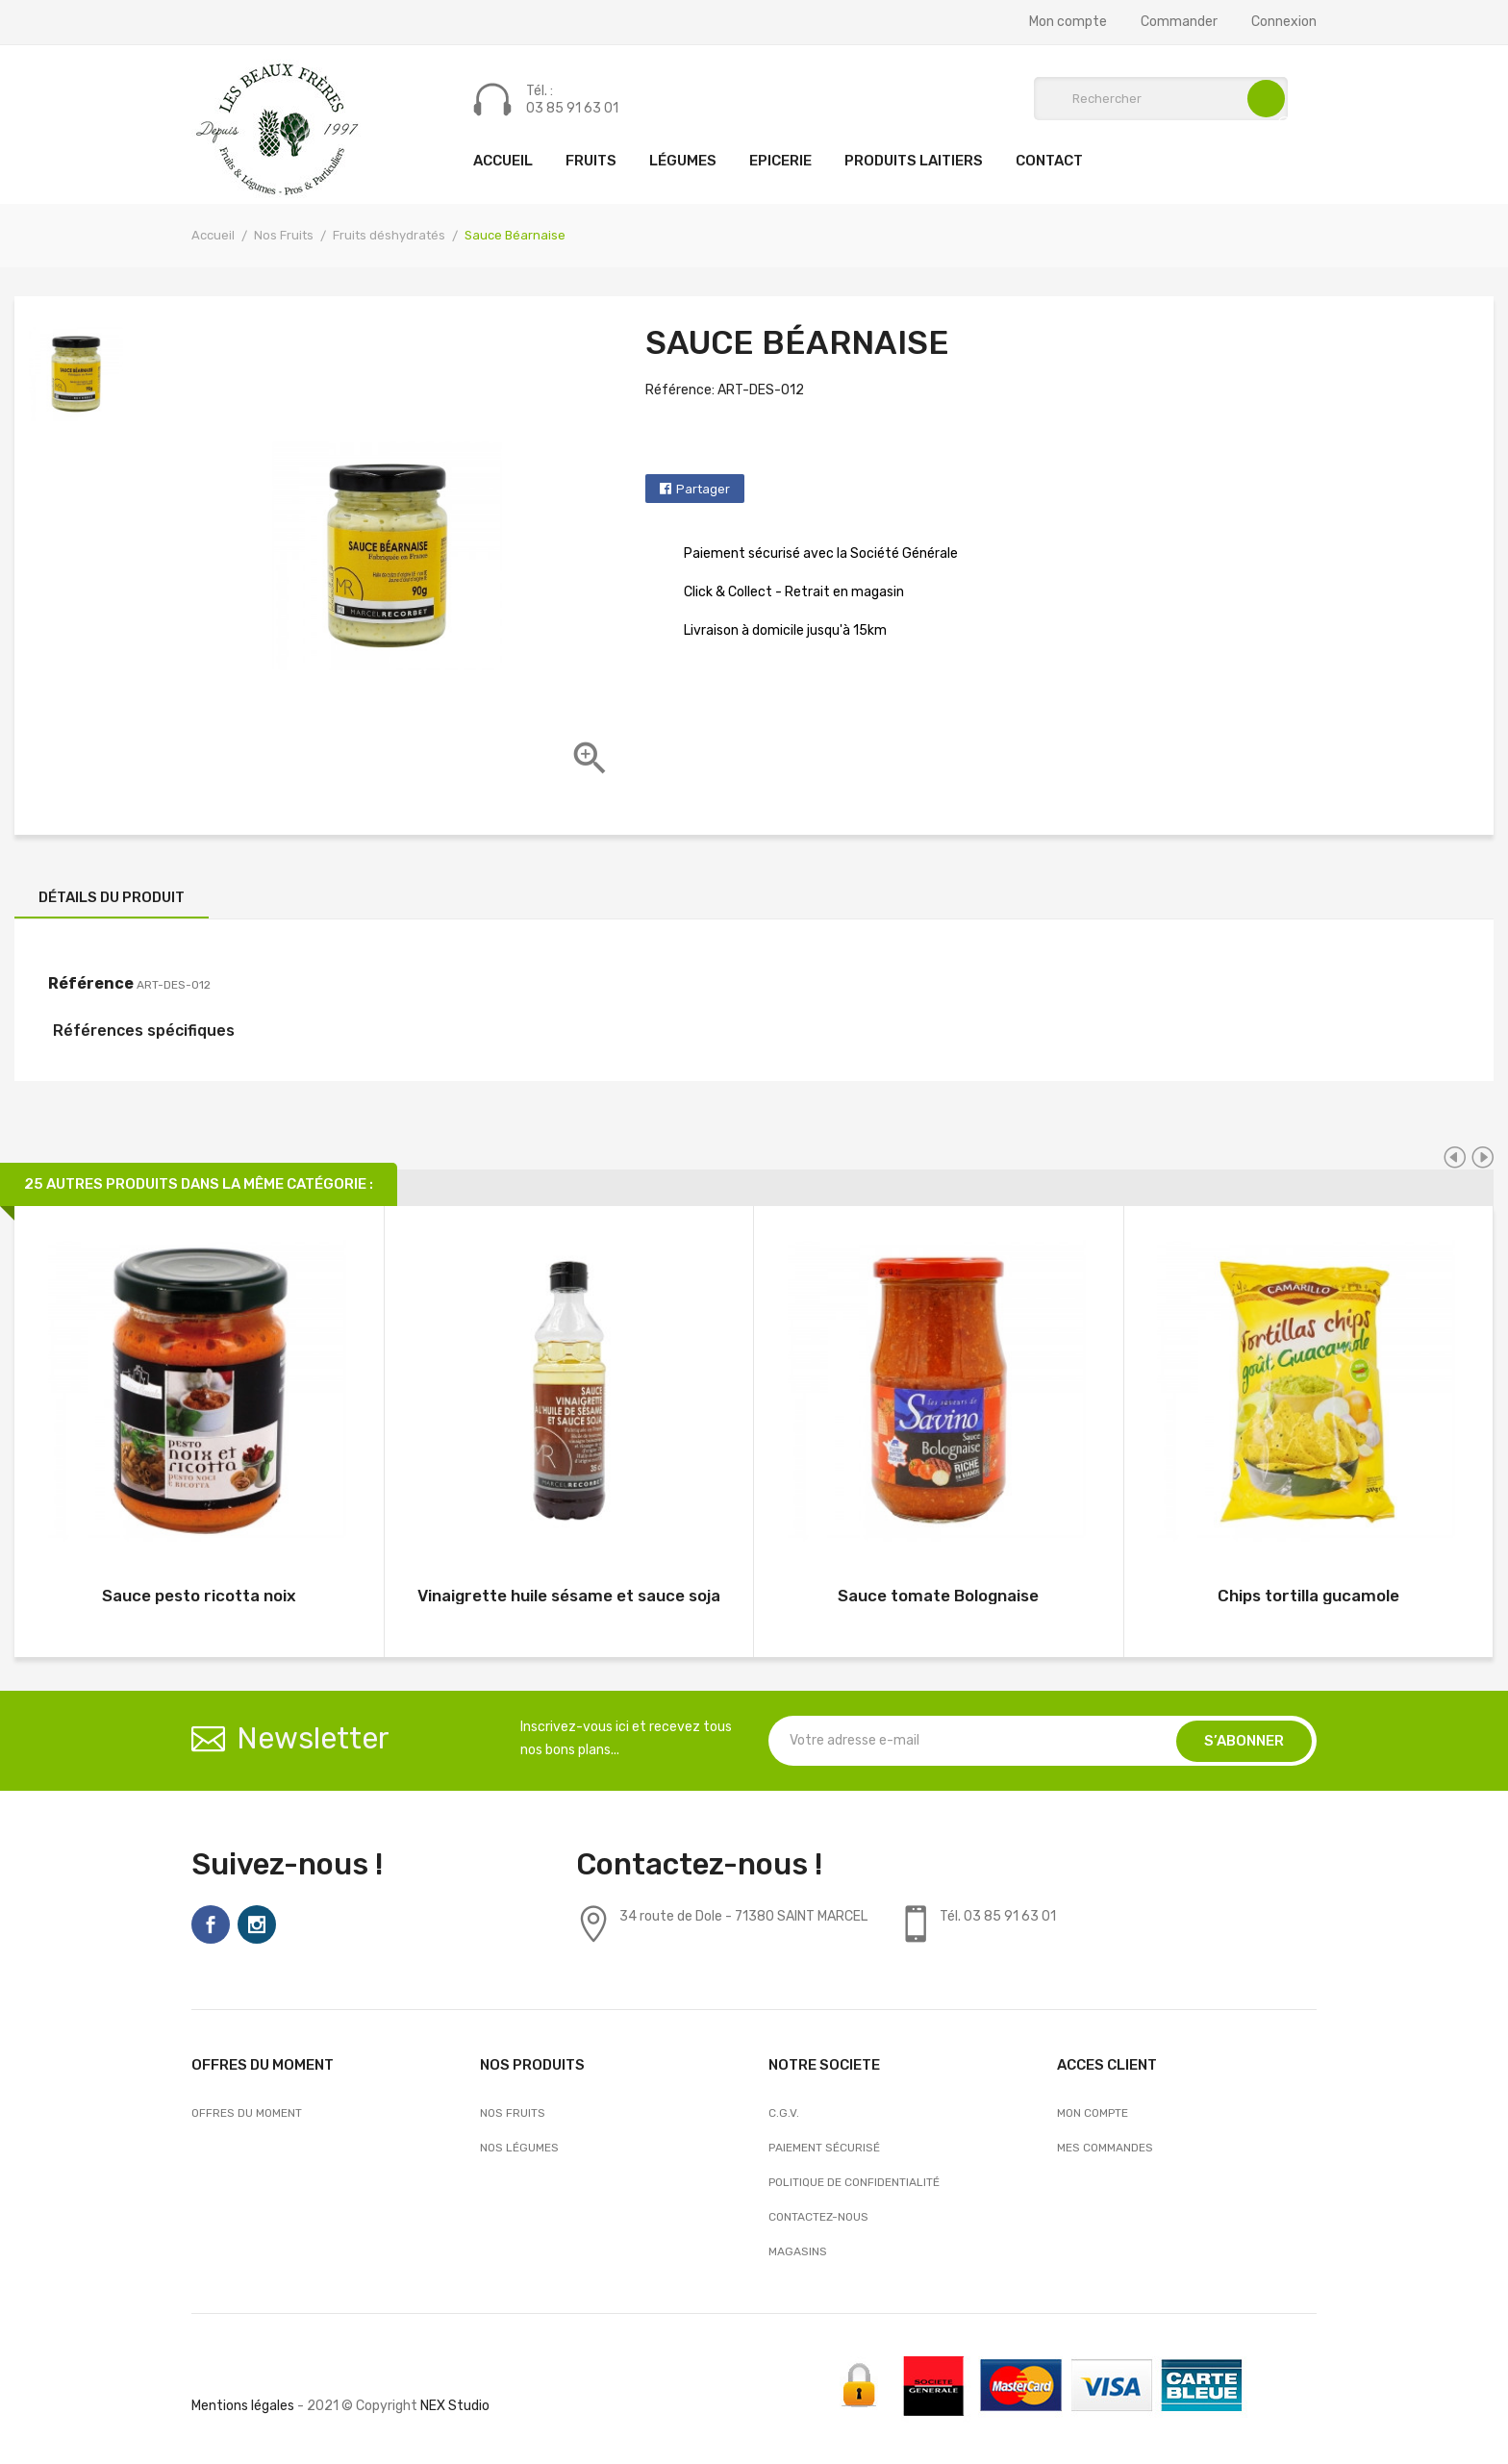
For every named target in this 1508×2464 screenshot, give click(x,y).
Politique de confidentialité (854, 2182)
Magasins (797, 2251)
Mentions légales (242, 2406)
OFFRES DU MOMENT (246, 2113)
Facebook (210, 1924)
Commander (1179, 22)
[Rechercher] (1161, 98)
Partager (703, 489)
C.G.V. (783, 2113)
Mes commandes (1105, 2147)
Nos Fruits (512, 2113)
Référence (91, 983)
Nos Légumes (519, 2147)
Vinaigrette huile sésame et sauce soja (568, 1595)
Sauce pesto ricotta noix (199, 1595)
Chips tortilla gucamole (1308, 1595)
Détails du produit (111, 897)
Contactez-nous (818, 2217)
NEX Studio (455, 2406)
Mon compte (1068, 22)
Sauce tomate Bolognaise (938, 1595)
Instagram (257, 1924)
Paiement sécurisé (824, 2147)
